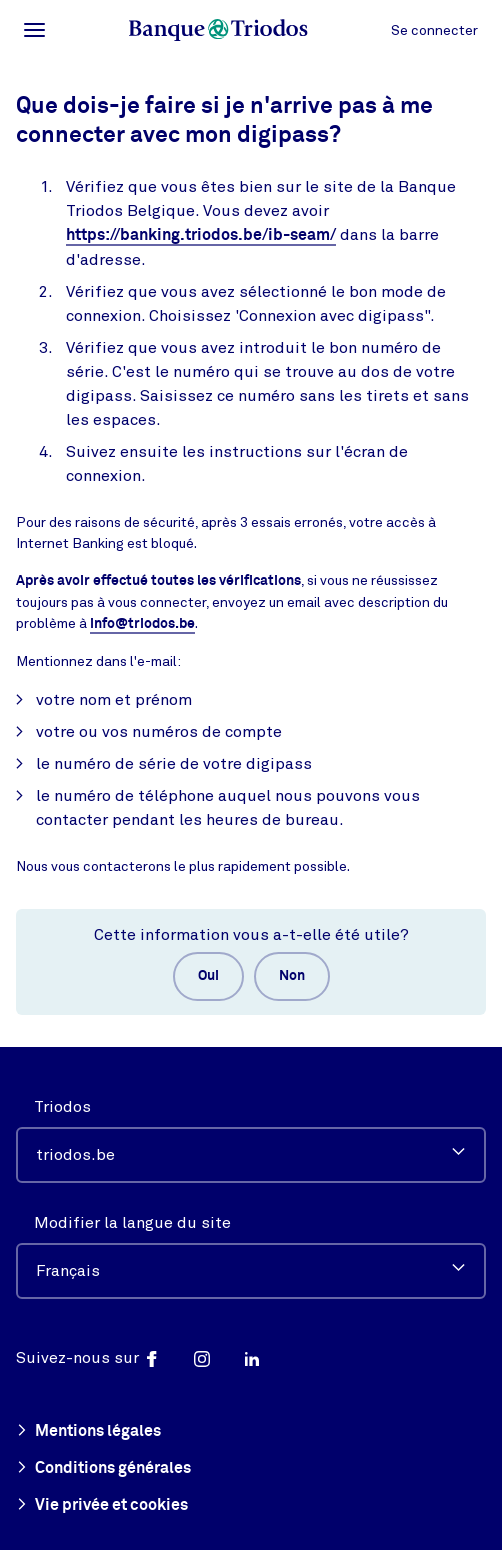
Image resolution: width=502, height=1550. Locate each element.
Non (292, 976)
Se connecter (434, 30)
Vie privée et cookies (102, 1506)
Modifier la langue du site (132, 1223)
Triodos (62, 1107)
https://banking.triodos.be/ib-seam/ (201, 235)
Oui (208, 976)
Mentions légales (88, 1432)
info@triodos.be (142, 624)
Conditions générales (103, 1469)
